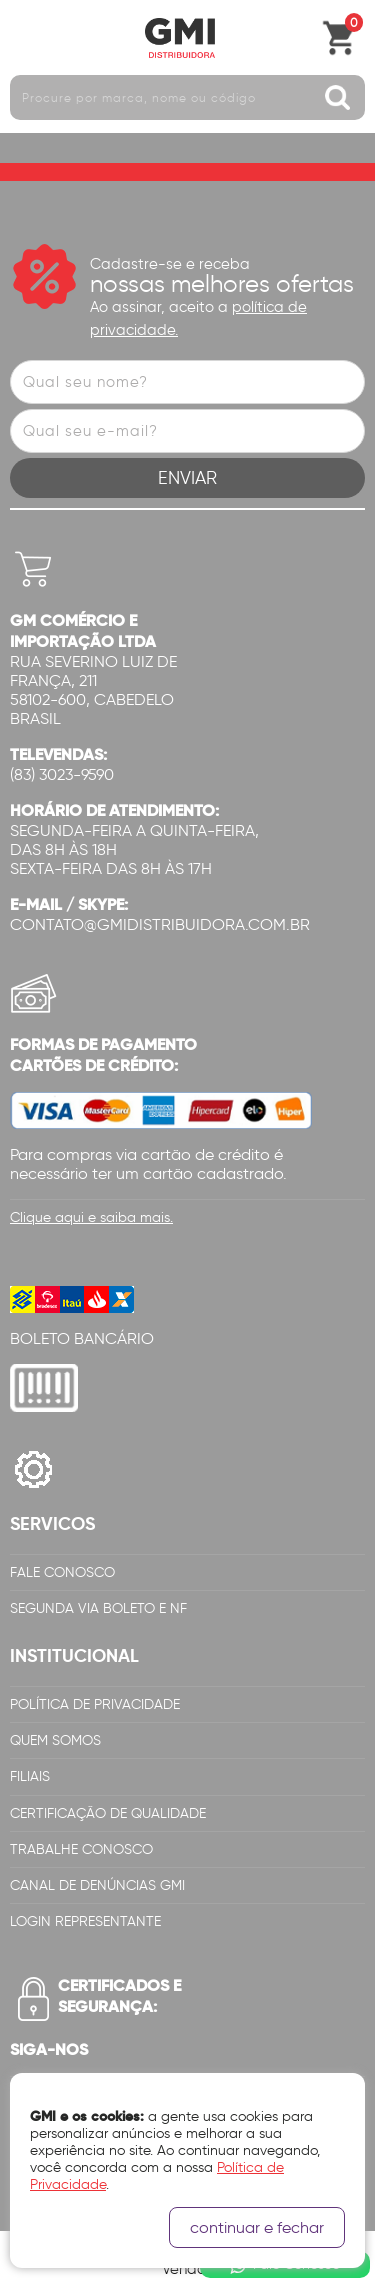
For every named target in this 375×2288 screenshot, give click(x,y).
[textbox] (187, 97)
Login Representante (85, 1921)
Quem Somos (55, 1740)
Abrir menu (25, 38)
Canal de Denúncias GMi (97, 1885)
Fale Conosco (62, 1572)
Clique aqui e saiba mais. (91, 1217)
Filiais (30, 1776)
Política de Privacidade (95, 1704)
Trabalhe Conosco (81, 1849)
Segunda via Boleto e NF (98, 1608)
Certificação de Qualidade (108, 1813)
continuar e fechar (257, 2227)
